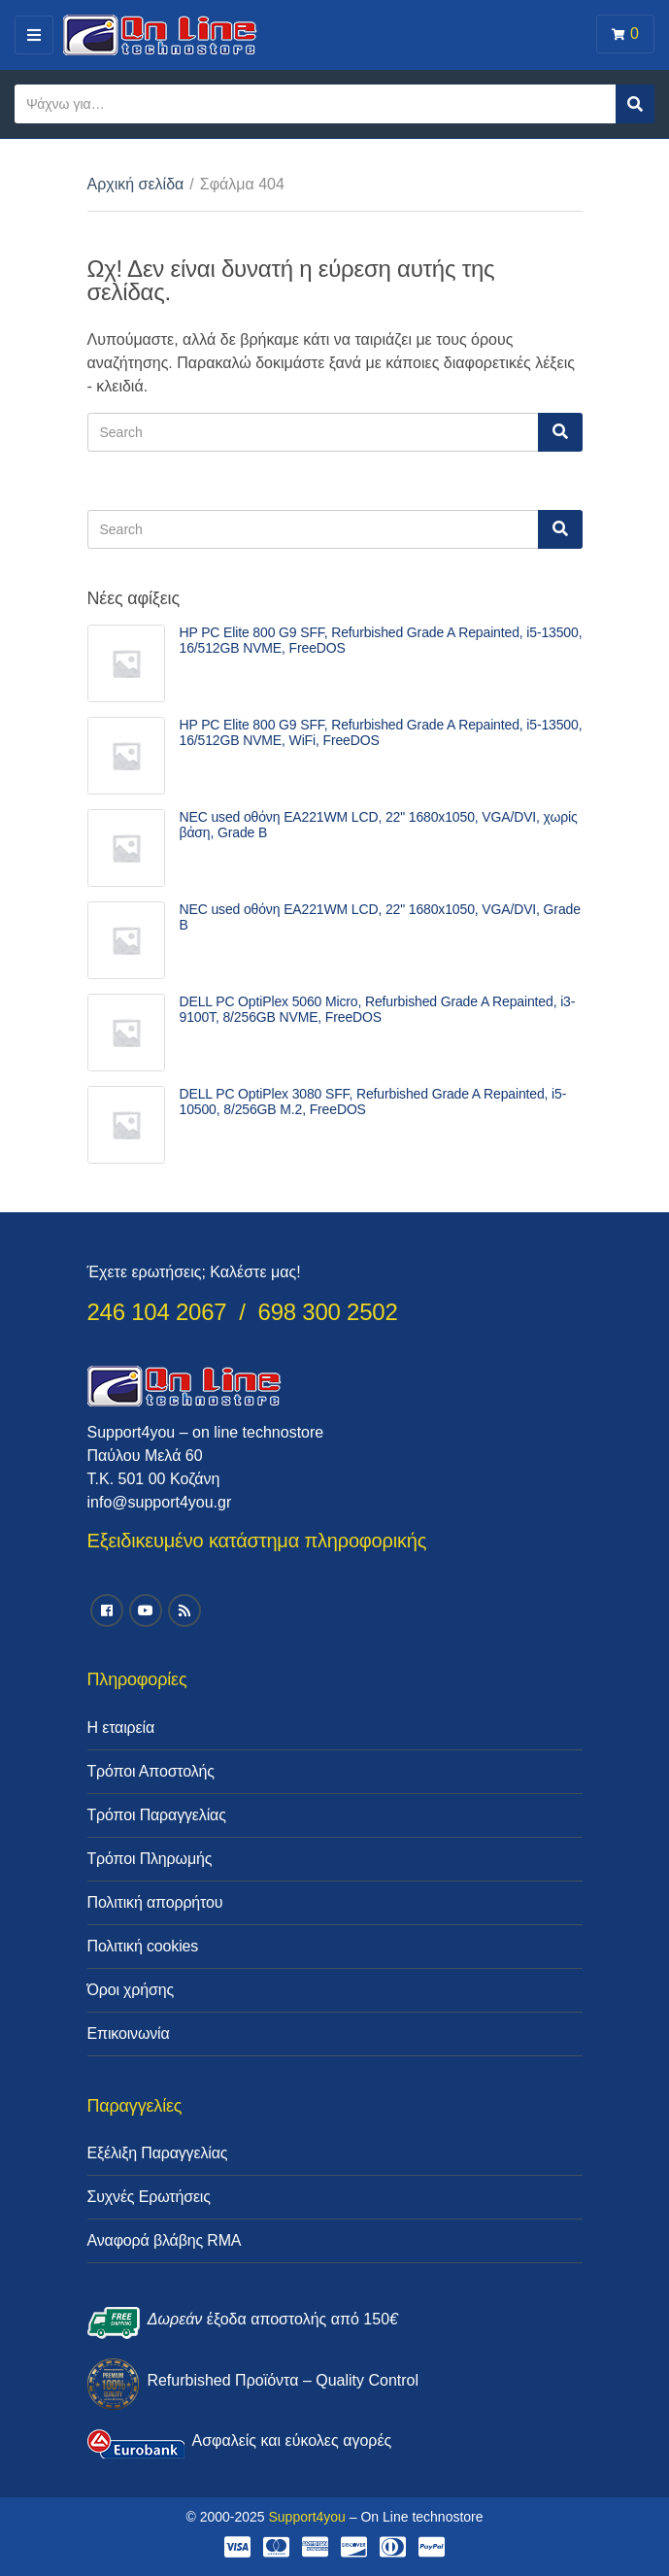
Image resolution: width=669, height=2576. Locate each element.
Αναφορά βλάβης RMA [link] (164, 2240)
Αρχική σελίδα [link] (135, 184)
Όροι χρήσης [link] (131, 1990)
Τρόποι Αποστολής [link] (151, 1771)
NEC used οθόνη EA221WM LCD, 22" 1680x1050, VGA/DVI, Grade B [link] (380, 916)
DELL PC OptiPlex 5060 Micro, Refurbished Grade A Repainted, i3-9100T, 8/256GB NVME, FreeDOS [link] (378, 1009)
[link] (126, 663)
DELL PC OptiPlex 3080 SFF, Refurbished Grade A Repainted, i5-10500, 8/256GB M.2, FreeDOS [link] (373, 1101)
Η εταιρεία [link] (120, 1727)
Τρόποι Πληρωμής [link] (150, 1858)
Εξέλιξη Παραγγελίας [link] (157, 2153)
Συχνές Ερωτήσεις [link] (149, 2196)
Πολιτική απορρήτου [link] (155, 1902)
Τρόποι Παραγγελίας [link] (156, 1815)
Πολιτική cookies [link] (143, 1946)
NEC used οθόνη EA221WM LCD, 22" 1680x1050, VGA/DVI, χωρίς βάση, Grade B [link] (379, 824)
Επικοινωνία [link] (128, 2033)
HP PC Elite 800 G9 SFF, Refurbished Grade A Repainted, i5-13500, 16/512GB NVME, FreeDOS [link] (381, 640)
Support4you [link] (306, 2517)
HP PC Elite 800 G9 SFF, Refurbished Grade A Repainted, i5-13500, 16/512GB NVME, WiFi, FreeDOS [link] (381, 732)
